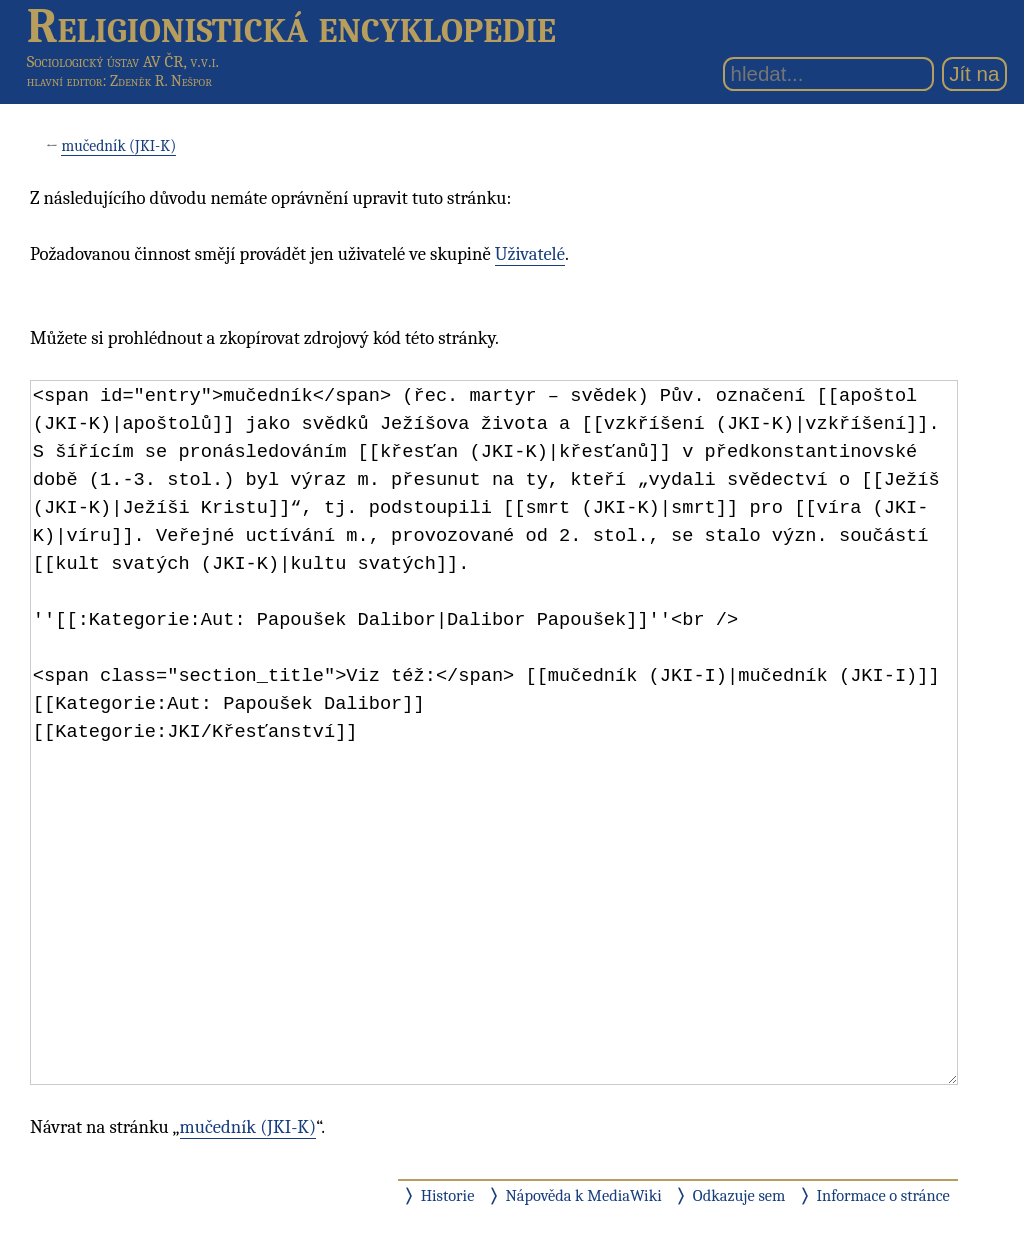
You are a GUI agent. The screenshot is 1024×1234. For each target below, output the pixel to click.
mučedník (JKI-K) (118, 146)
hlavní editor (65, 81)
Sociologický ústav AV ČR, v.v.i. (123, 61)
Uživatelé (530, 254)
